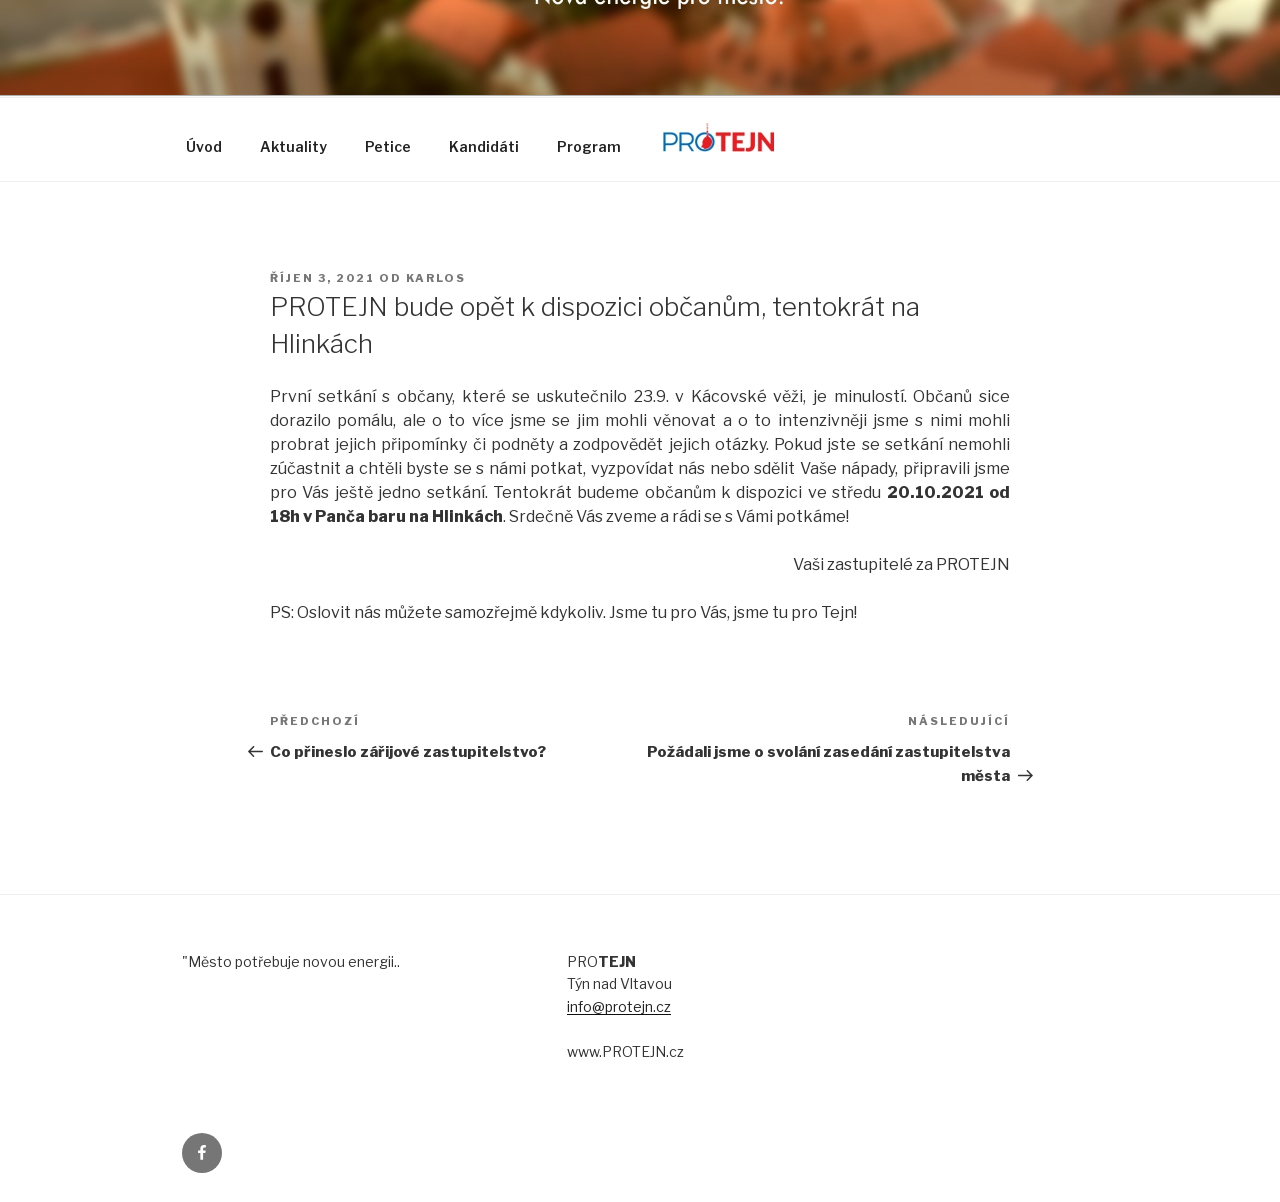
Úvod (204, 146)
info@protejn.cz (619, 1006)
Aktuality (293, 146)
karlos (436, 278)
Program (589, 146)
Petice (388, 146)
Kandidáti (484, 146)
